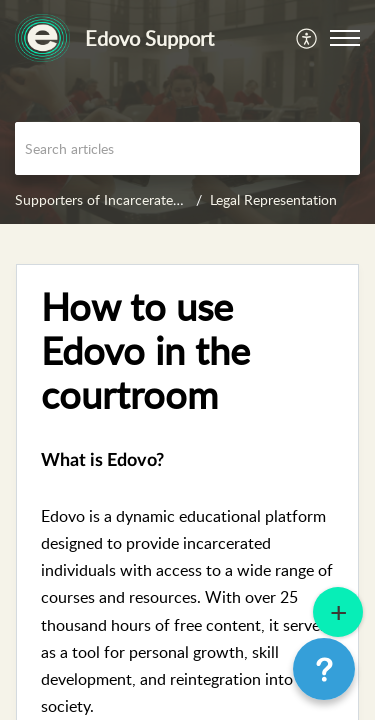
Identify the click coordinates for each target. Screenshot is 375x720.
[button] (307, 38)
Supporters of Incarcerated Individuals (132, 199)
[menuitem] (307, 38)
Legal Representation (273, 199)
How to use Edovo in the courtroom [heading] (145, 350)
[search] (187, 148)
